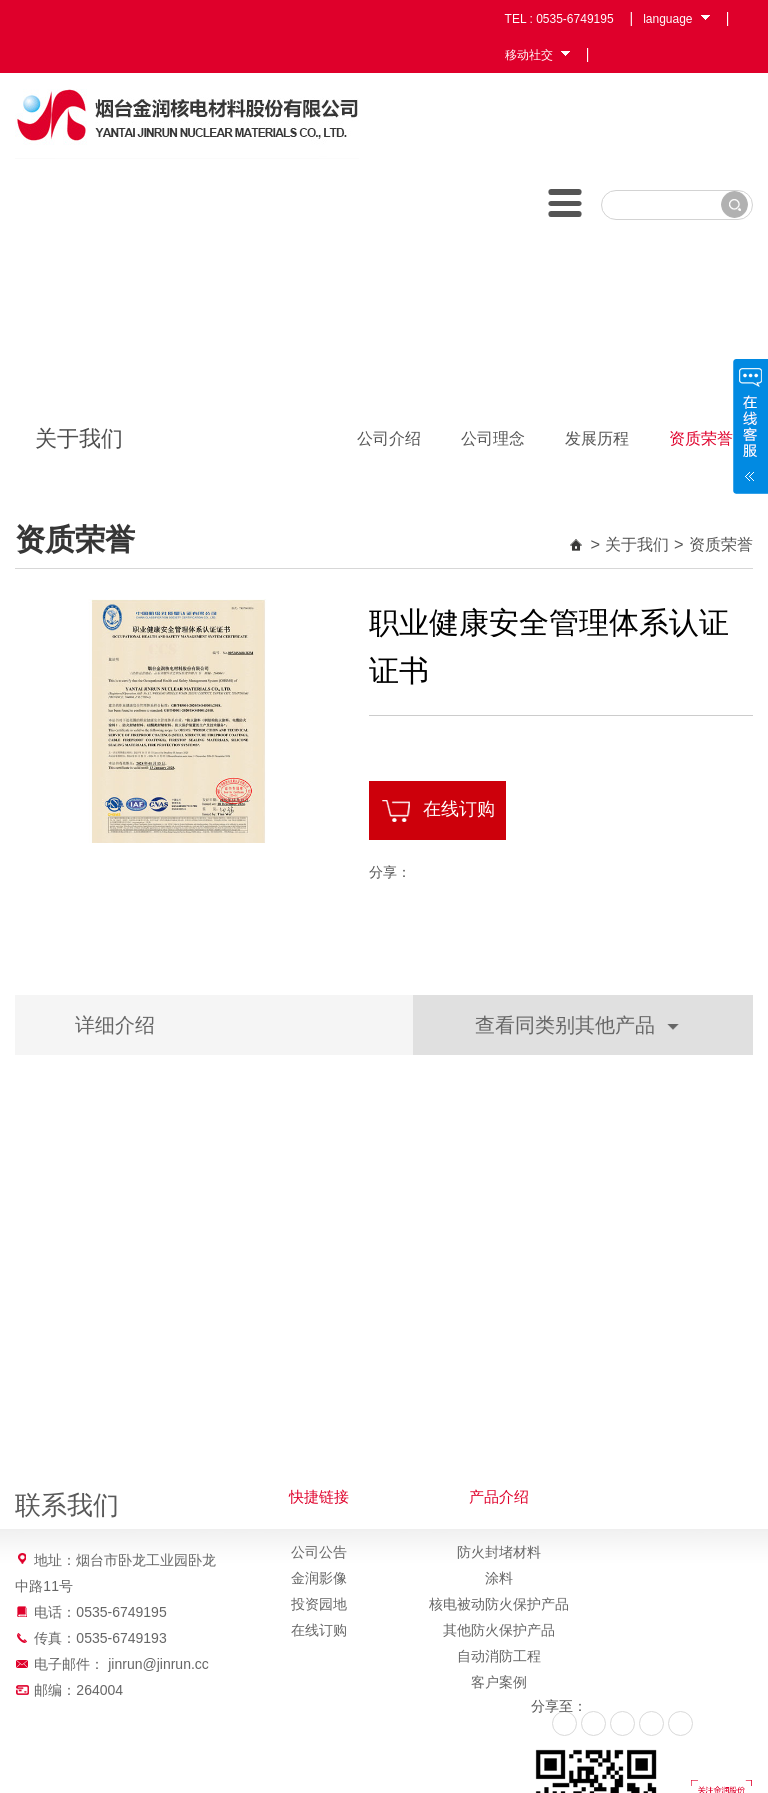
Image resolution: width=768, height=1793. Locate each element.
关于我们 (637, 544)
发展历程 (597, 438)
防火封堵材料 (499, 1552)
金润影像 (319, 1578)
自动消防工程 (499, 1656)
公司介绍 (389, 438)
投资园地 (319, 1604)
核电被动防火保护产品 (499, 1604)
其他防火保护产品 (499, 1630)
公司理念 (493, 438)
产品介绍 (499, 1496)
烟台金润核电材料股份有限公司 (187, 116)
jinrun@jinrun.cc (158, 1664)
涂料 (499, 1578)
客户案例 (499, 1682)
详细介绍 (115, 1025)
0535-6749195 (574, 19)
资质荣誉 (701, 438)
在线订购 (438, 811)
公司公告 (319, 1552)
